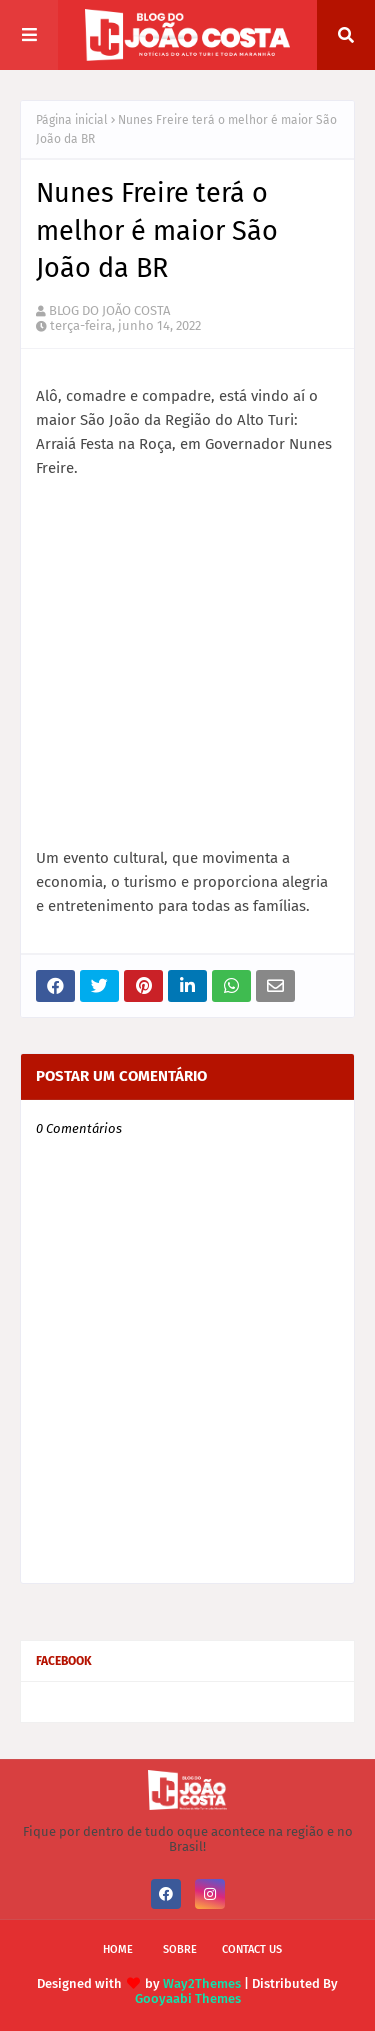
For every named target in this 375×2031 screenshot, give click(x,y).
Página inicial (72, 120)
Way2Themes (202, 1983)
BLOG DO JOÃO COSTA (109, 310)
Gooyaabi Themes (188, 1998)
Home (118, 1949)
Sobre (180, 1949)
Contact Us (252, 1949)
